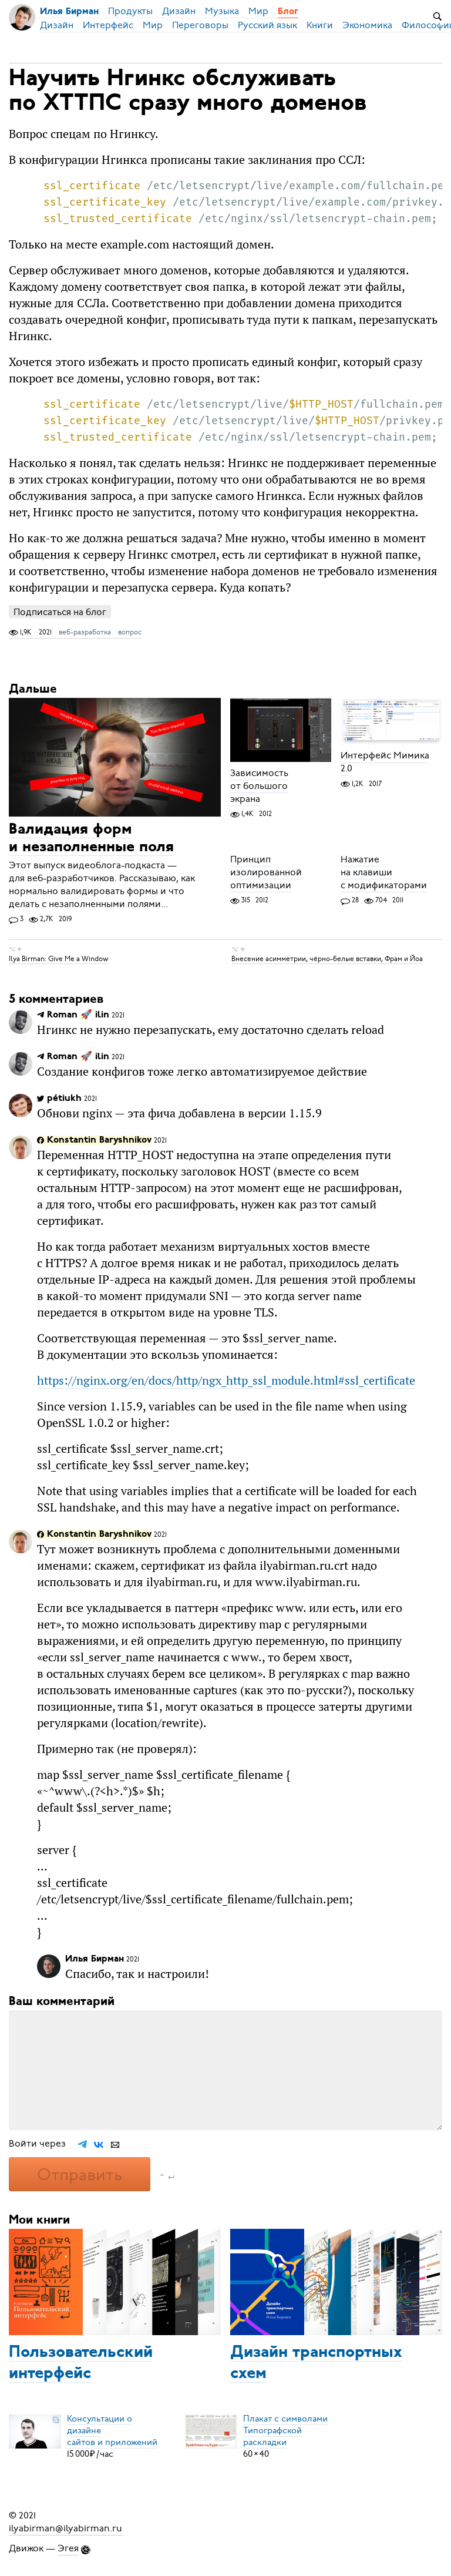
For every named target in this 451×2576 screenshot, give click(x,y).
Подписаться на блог (60, 612)
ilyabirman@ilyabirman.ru (65, 2528)
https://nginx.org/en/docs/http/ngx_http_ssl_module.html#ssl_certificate (226, 1380)
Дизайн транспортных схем (316, 2363)
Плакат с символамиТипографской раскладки (285, 2430)
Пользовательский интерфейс (81, 2363)
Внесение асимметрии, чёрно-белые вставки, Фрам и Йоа (327, 958)
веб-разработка (85, 632)
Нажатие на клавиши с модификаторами (384, 872)
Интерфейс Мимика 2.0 (385, 762)
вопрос (130, 632)
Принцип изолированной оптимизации (266, 872)
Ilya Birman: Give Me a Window (59, 958)
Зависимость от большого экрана (259, 786)
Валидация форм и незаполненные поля (91, 838)
